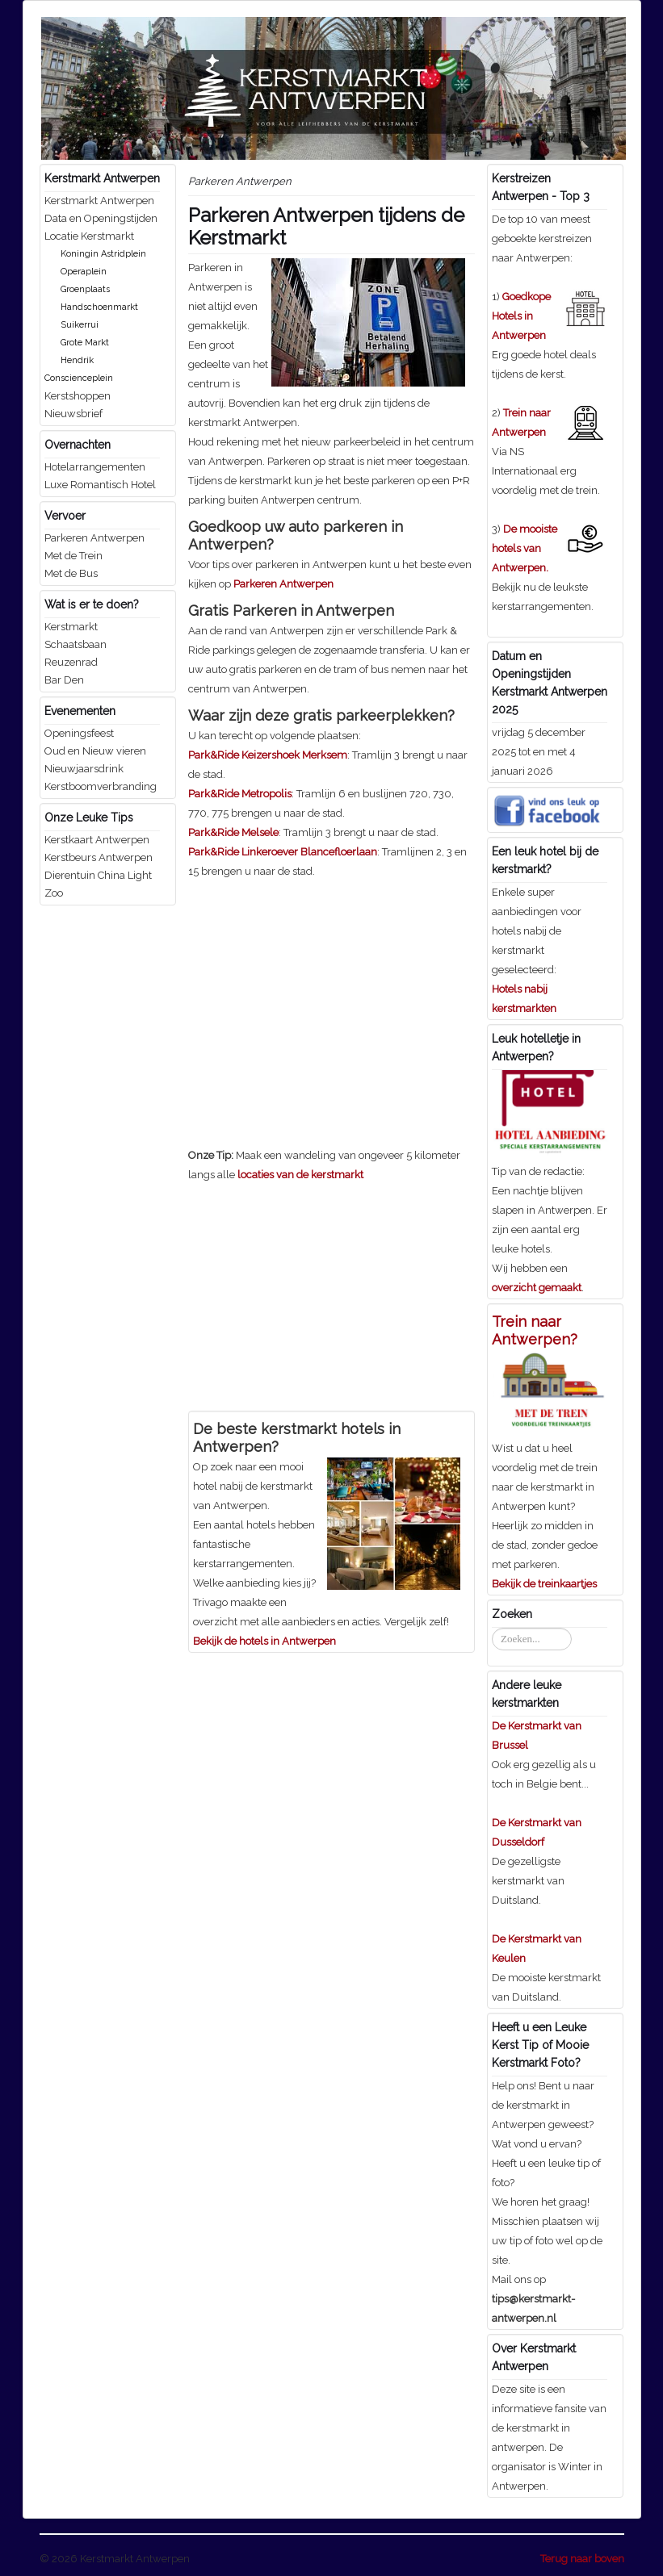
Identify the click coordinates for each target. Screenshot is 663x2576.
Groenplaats (85, 289)
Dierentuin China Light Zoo (98, 884)
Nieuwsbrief (73, 414)
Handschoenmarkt (99, 307)
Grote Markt (85, 342)
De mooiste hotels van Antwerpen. (524, 548)
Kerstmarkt (71, 627)
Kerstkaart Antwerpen (96, 840)
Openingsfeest (79, 733)
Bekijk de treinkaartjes (544, 1584)
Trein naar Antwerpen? (534, 1330)
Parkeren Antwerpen (94, 538)
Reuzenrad (71, 662)
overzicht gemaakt (536, 1288)
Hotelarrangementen (94, 467)
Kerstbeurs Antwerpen (98, 857)
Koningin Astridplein (103, 254)
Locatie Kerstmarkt (89, 236)
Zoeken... (492, 1628)
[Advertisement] (323, 994)
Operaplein (84, 271)
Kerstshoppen (77, 396)
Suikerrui (80, 325)
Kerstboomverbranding (100, 786)
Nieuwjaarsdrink (84, 769)
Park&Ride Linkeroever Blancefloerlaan (282, 852)
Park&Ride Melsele (233, 832)
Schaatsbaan (75, 644)
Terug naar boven (582, 2559)
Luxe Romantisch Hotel (100, 485)
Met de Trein (73, 556)
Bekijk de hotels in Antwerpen (264, 1641)
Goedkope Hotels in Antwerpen (521, 316)
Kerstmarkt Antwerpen (99, 200)
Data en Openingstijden (100, 218)
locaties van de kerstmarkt (300, 1175)
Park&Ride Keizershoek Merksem (267, 755)
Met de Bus (71, 573)
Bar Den (64, 680)
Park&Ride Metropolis (240, 794)
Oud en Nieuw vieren (95, 751)
